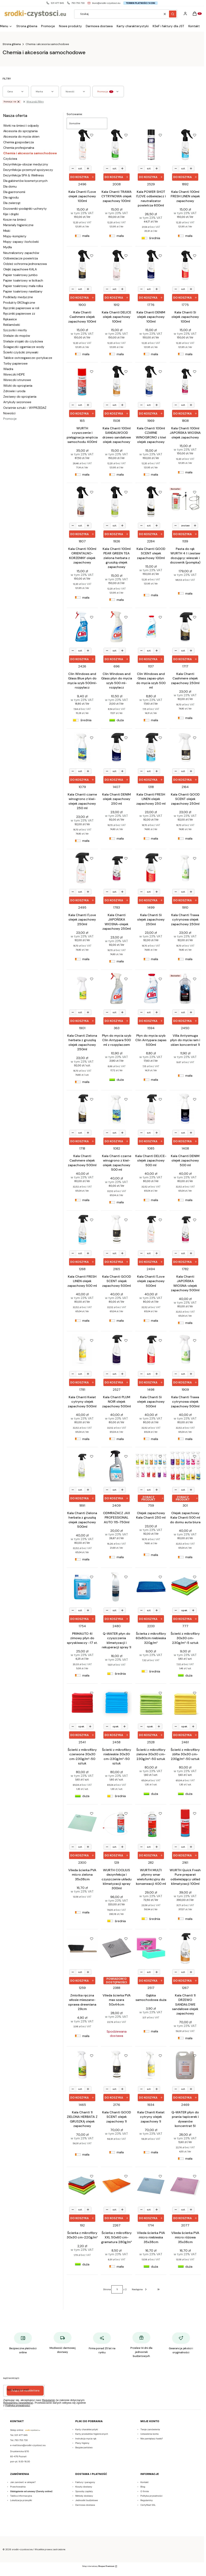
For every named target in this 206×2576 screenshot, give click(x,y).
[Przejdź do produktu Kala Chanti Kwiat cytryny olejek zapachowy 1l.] (150, 2065)
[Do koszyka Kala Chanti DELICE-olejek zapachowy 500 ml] (151, 1141)
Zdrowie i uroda (14, 391)
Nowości (9, 413)
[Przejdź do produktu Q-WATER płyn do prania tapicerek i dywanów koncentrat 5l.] (185, 2065)
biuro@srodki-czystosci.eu (104, 3)
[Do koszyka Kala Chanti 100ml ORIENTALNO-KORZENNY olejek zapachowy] (82, 534)
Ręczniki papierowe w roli (21, 308)
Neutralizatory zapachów (21, 253)
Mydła (7, 247)
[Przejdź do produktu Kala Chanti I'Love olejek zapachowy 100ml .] (82, 144)
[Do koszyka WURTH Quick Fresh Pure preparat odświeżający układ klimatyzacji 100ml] (185, 1855)
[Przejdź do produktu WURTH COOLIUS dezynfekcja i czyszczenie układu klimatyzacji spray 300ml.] (116, 1823)
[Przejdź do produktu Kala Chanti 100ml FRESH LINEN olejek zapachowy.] (185, 144)
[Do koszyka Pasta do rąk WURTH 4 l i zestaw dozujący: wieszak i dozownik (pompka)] (185, 534)
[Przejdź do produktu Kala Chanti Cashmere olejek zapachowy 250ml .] (185, 626)
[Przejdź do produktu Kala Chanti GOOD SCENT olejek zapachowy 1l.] (116, 2065)
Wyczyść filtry (33, 101)
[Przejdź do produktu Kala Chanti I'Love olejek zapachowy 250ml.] (82, 867)
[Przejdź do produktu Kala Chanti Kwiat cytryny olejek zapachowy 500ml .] (82, 1350)
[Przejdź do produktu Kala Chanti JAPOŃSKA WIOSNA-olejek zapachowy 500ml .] (185, 1229)
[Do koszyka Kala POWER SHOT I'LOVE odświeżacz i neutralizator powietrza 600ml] (151, 177)
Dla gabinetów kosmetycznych (25, 181)
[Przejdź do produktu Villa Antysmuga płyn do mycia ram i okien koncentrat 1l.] (185, 988)
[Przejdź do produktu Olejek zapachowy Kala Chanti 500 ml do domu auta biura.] (185, 1465)
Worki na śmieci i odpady (21, 126)
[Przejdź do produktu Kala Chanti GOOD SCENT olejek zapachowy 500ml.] (116, 1229)
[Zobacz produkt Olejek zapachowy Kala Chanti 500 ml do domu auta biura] (185, 1498)
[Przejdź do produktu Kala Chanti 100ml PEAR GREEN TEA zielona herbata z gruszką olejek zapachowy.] (116, 501)
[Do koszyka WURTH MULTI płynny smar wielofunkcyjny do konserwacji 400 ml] (151, 1855)
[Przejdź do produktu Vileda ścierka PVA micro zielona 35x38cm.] (82, 1823)
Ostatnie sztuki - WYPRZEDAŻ (24, 408)
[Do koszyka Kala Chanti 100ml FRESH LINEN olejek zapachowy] (185, 177)
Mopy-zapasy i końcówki (21, 242)
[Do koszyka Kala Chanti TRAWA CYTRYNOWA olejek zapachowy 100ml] (116, 177)
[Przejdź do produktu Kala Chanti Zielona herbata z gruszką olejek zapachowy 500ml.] (82, 1465)
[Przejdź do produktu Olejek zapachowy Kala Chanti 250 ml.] (150, 1465)
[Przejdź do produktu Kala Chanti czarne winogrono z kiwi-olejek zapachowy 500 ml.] (116, 1108)
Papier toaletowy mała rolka (23, 286)
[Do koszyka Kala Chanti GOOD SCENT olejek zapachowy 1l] (116, 2097)
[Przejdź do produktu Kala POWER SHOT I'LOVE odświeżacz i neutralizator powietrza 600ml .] (150, 144)
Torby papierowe (15, 364)
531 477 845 (55, 3)
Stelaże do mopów (16, 336)
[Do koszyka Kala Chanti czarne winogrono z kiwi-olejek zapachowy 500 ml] (116, 1141)
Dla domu (10, 187)
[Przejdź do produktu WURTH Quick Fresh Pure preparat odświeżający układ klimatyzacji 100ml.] (185, 1823)
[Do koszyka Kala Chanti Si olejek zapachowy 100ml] (185, 297)
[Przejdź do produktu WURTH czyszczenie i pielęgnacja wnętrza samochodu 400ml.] (82, 381)
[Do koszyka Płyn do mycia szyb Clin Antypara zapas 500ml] (151, 1021)
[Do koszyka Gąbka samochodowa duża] (151, 1980)
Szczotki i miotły (15, 330)
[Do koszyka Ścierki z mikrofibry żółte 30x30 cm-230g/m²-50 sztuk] (185, 1735)
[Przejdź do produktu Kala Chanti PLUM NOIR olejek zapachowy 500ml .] (116, 1350)
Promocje (10, 419)
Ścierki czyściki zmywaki (20, 352)
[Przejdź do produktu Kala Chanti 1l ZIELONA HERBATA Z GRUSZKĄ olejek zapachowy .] (82, 2065)
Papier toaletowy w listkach (23, 281)
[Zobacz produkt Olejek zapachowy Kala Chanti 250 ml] (151, 1498)
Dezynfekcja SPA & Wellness (23, 175)
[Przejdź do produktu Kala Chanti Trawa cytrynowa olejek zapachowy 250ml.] (185, 867)
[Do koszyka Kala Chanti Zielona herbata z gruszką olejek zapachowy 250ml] (82, 1021)
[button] (172, 14)
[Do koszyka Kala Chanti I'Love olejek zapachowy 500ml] (151, 1261)
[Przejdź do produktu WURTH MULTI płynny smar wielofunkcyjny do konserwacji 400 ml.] (150, 1823)
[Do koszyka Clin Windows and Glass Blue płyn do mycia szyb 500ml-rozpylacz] (82, 659)
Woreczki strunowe (17, 380)
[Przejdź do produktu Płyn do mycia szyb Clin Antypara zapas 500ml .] (150, 988)
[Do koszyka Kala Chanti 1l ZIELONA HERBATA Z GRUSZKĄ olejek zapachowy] (82, 2097)
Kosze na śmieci (14, 220)
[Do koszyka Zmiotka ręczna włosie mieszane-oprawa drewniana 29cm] (82, 1980)
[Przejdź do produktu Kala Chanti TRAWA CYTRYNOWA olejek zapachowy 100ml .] (116, 144)
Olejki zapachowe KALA (20, 269)
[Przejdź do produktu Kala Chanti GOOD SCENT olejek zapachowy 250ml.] (185, 747)
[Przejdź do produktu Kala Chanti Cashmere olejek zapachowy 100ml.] (82, 265)
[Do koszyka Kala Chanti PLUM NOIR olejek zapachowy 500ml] (116, 1382)
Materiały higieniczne (18, 225)
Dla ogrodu (11, 197)
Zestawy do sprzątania (19, 397)
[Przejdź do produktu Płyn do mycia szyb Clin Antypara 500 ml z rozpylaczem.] (116, 988)
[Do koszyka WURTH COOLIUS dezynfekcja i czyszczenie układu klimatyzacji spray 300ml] (116, 1855)
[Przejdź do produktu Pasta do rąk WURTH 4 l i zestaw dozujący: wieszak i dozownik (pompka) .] (185, 501)
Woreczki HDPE (14, 374)
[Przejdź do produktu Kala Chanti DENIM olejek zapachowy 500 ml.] (185, 1108)
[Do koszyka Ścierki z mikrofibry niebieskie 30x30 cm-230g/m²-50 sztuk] (116, 1735)
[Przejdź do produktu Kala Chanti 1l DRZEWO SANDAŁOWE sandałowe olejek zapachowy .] (185, 1948)
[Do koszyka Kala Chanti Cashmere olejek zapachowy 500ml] (82, 1141)
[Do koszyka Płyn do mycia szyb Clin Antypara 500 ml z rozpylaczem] (116, 1021)
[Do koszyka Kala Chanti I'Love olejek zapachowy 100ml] (82, 177)
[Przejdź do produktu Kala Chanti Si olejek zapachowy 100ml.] (185, 265)
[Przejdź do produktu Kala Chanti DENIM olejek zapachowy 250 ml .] (116, 747)
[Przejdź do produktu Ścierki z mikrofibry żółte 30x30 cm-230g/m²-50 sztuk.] (185, 1702)
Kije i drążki (11, 214)
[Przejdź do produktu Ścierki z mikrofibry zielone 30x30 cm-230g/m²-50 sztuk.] (150, 1702)
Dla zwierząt (12, 203)
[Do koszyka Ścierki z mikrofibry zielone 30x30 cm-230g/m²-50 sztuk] (151, 1735)
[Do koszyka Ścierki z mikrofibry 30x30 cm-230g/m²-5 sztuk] (185, 1619)
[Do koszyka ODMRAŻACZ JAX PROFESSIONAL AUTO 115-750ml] (116, 1498)
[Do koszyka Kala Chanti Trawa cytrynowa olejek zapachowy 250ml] (185, 900)
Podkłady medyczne (18, 297)
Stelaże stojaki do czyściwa (23, 341)
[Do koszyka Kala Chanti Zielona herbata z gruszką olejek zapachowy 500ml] (82, 1498)
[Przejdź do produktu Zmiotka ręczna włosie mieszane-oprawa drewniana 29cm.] (82, 1948)
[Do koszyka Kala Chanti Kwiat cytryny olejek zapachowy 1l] (151, 2097)
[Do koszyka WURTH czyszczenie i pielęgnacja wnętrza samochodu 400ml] (82, 413)
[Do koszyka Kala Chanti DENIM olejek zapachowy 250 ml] (116, 779)
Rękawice (10, 319)
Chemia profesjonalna (18, 148)
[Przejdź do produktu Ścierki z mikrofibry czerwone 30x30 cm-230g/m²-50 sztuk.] (82, 1702)
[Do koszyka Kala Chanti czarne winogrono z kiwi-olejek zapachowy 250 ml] (82, 779)
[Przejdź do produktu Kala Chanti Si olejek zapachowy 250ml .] (150, 867)
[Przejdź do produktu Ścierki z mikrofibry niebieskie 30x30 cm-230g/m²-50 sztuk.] (116, 1702)
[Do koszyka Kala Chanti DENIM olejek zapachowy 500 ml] (185, 1141)
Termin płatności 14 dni (140, 3)
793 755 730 (76, 3)
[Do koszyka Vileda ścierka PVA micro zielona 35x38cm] (82, 1855)
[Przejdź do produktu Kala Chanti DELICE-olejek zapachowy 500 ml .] (150, 1108)
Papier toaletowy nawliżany (22, 291)
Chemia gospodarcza (18, 142)
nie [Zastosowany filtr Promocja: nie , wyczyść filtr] (12, 101)
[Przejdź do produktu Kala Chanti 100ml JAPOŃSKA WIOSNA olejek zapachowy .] (185, 381)
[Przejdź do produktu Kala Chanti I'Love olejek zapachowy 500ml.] (150, 1229)
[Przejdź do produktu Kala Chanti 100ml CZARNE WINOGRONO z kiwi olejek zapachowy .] (150, 381)
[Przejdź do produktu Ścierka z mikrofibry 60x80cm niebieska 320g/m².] (150, 1586)
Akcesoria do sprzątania (20, 131)
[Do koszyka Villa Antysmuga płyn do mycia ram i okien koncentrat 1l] (185, 1021)
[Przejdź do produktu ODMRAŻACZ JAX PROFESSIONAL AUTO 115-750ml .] (116, 1465)
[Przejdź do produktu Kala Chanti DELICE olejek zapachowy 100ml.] (116, 265)
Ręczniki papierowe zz (19, 314)
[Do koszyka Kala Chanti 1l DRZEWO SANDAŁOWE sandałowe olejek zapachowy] (185, 1980)
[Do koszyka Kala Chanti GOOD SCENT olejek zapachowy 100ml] (151, 534)
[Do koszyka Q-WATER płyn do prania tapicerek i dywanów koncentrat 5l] (185, 2097)
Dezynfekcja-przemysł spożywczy (28, 170)
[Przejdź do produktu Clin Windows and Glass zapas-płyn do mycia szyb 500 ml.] (150, 626)
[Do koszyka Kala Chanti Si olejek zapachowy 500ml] (151, 1382)
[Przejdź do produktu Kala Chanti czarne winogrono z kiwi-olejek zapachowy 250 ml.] (82, 747)
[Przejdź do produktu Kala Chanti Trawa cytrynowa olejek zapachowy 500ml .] (185, 1350)
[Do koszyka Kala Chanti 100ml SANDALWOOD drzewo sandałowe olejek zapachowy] (116, 413)
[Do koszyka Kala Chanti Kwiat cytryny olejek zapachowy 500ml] (82, 1382)
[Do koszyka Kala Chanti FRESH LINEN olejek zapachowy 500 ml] (82, 1261)
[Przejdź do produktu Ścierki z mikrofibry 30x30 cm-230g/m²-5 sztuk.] (185, 1586)
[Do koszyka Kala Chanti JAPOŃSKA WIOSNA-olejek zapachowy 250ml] (116, 900)
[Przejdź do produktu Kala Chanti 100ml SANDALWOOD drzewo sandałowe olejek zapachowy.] (116, 381)
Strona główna (12, 44)
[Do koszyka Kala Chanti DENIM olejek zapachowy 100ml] (151, 297)
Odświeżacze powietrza (20, 258)
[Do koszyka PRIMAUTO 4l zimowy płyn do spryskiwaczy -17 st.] (82, 1619)
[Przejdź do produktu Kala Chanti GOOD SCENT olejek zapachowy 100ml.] (150, 501)
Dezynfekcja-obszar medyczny (25, 164)
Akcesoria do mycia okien (21, 137)
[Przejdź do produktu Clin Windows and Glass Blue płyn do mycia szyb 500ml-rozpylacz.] (82, 626)
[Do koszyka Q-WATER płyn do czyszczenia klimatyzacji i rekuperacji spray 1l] (116, 1619)
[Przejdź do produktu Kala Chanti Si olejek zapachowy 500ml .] (150, 1350)
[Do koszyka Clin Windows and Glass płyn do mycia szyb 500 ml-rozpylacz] (116, 659)
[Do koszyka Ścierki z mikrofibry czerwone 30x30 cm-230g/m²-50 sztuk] (82, 1735)
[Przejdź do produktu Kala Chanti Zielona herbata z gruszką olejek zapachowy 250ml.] (82, 988)
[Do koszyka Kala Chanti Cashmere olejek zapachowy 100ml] (82, 297)
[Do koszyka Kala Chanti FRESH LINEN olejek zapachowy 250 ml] (151, 779)
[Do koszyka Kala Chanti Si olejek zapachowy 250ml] (151, 900)
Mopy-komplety (14, 236)
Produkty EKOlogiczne (19, 303)
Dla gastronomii (14, 192)
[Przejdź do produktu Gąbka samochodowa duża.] (150, 1948)
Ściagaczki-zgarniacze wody (23, 347)
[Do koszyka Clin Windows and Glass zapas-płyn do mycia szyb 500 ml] (151, 659)
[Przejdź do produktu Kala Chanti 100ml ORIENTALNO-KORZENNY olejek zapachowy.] (82, 501)
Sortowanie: (75, 114)
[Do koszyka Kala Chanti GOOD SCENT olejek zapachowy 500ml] (116, 1261)
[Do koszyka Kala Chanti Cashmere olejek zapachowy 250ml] (185, 659)
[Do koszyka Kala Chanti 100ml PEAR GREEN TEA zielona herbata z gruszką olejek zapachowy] (116, 534)
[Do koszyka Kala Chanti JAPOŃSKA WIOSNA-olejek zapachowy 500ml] (185, 1261)
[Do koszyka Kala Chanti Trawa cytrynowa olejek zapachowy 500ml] (185, 1382)
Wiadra (8, 369)
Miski (6, 231)
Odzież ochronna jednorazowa (25, 264)
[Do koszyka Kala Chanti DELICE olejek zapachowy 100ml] (116, 297)
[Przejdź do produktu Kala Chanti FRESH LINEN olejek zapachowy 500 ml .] (82, 1229)
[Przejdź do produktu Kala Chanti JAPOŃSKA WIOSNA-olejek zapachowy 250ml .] (116, 867)
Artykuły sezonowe (17, 402)
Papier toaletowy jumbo (20, 275)
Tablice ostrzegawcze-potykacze (27, 358)
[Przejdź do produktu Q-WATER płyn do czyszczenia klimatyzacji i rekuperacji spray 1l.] (116, 1586)
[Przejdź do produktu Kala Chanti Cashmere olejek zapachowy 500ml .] (82, 1108)
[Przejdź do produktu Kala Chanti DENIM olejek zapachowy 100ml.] (150, 265)
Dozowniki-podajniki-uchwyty (25, 209)
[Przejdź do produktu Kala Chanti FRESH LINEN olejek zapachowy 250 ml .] (150, 747)
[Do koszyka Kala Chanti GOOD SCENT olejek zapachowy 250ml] (185, 779)
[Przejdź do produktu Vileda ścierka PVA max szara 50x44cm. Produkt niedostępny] (116, 1948)
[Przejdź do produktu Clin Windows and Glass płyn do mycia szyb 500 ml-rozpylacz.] (116, 626)
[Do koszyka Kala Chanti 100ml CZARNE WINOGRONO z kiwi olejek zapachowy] (151, 413)
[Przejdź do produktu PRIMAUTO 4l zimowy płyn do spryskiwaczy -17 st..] (82, 1586)
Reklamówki (11, 325)
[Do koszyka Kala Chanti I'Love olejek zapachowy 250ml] (82, 900)
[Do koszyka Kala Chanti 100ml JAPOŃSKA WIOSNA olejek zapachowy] (185, 413)
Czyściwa (10, 159)
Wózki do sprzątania (17, 386)
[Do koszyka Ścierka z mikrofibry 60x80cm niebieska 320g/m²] (151, 1619)
